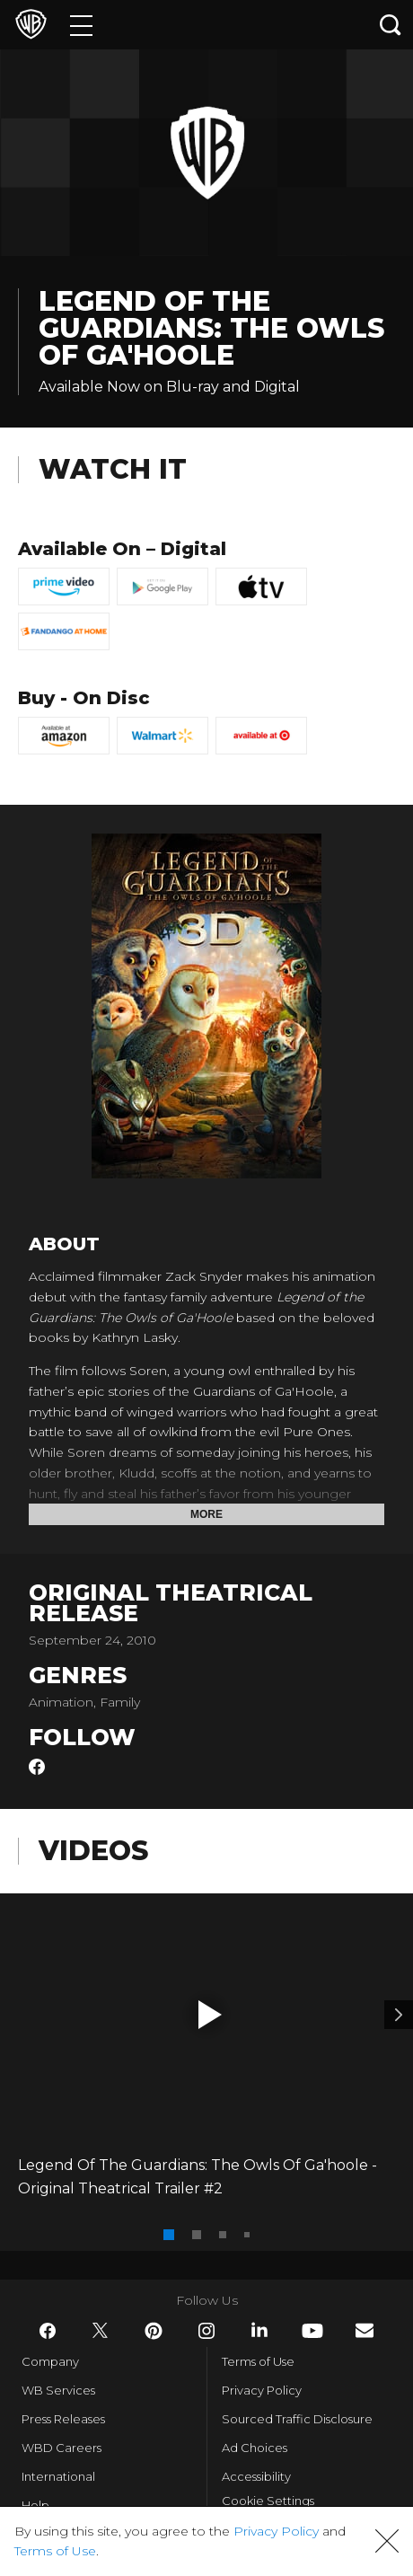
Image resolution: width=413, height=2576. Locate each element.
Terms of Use (258, 2361)
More (206, 1514)
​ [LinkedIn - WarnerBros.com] (259, 2330)
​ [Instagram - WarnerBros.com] (206, 2331)
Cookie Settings (268, 2500)
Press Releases (63, 2419)
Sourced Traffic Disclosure (297, 2419)
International (58, 2476)
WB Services (58, 2390)
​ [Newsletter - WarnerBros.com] (364, 2330)
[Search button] (390, 24)
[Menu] (81, 24)
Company (50, 2361)
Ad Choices (254, 2447)
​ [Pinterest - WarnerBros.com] (153, 2331)
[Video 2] (398, 2014)
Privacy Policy (262, 2390)
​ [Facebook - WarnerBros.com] (47, 2331)
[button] (210, 2014)
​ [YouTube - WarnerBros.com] (312, 2331)
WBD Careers (61, 2447)
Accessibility (256, 2476)
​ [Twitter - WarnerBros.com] (100, 2331)
